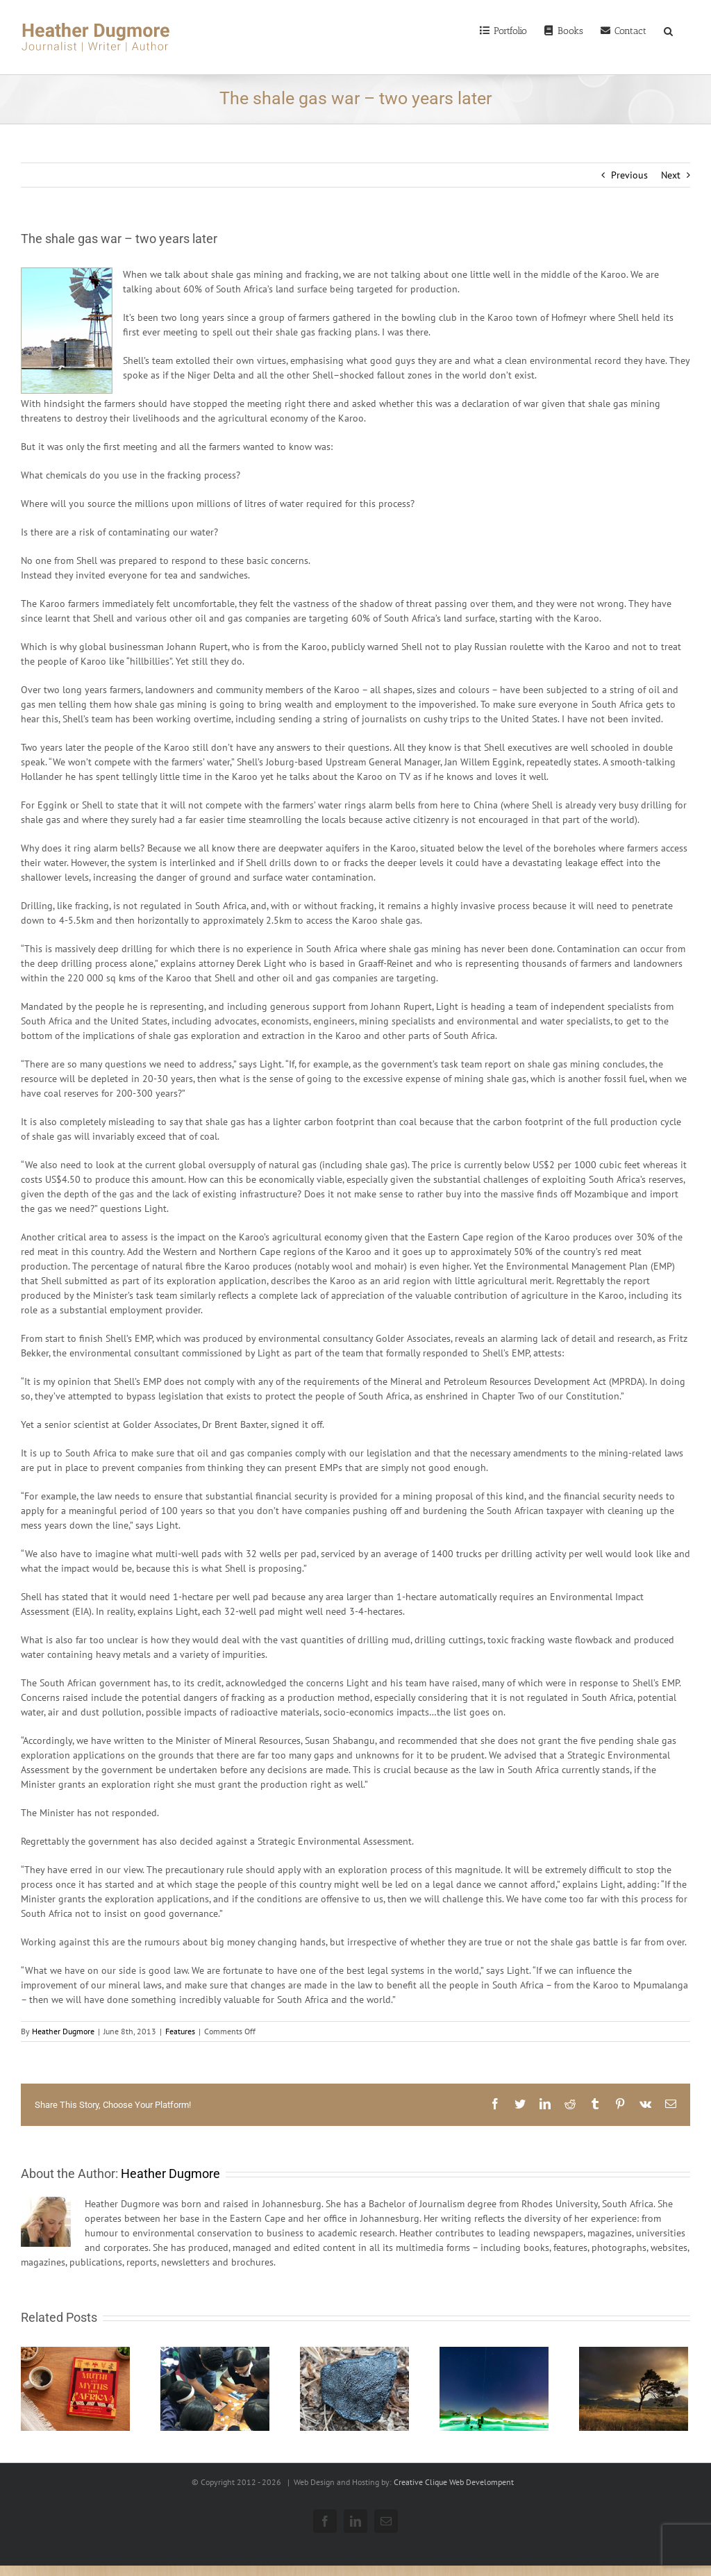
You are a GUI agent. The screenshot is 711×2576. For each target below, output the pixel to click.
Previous (629, 175)
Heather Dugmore (63, 2031)
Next (670, 175)
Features (180, 2031)
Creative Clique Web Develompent (454, 2482)
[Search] (668, 30)
